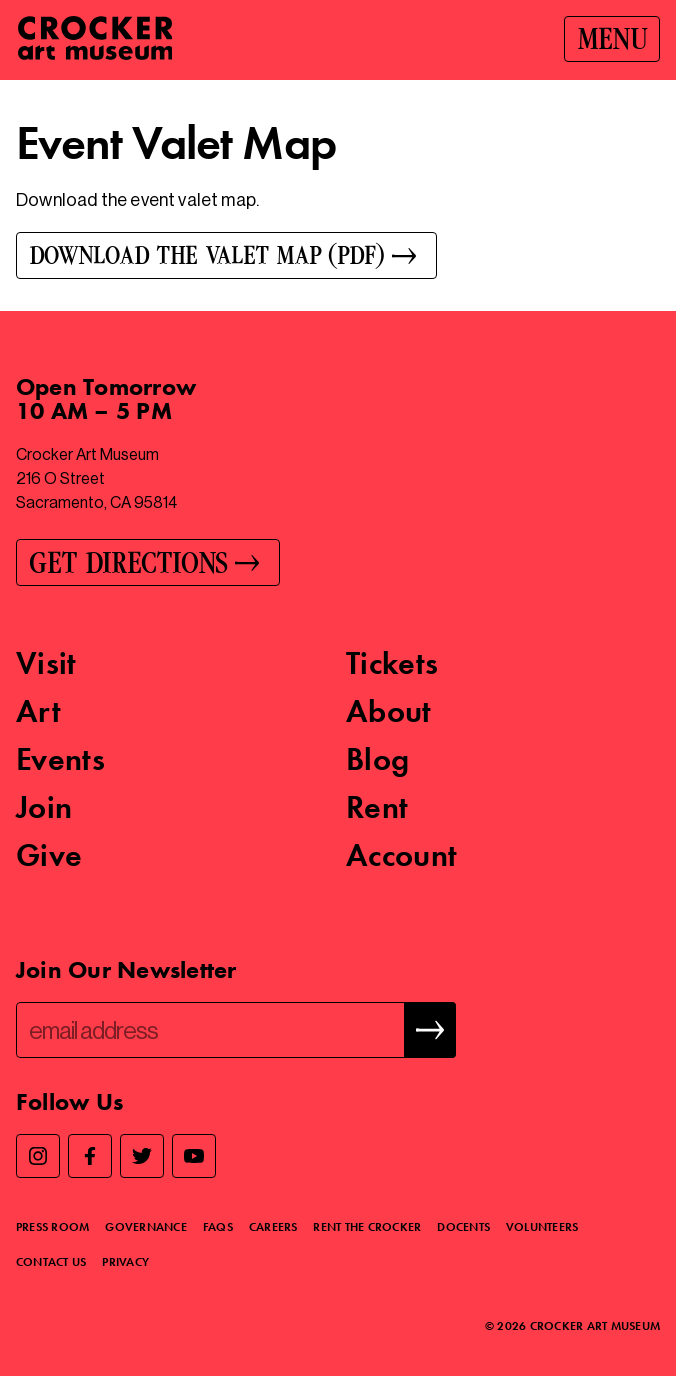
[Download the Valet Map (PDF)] (338, 255)
